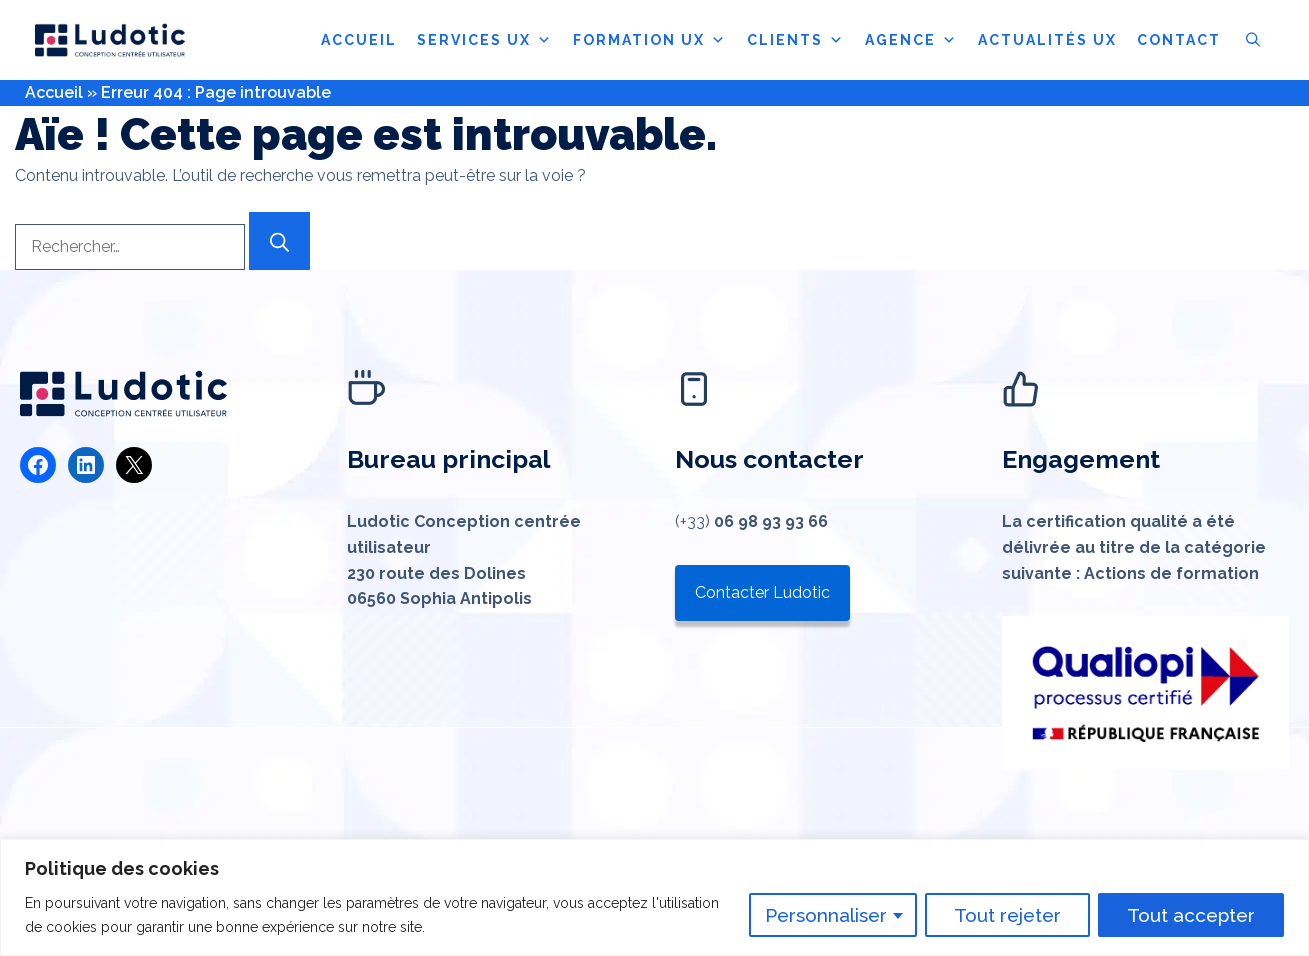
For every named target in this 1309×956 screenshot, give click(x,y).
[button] (1253, 40)
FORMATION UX (650, 40)
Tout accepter (1191, 915)
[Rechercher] (279, 241)
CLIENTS (796, 40)
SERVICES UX (485, 40)
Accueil (54, 92)
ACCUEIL (359, 40)
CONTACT (1179, 40)
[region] (654, 897)
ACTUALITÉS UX (1047, 40)
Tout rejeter (1007, 915)
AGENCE (911, 40)
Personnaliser (826, 915)
